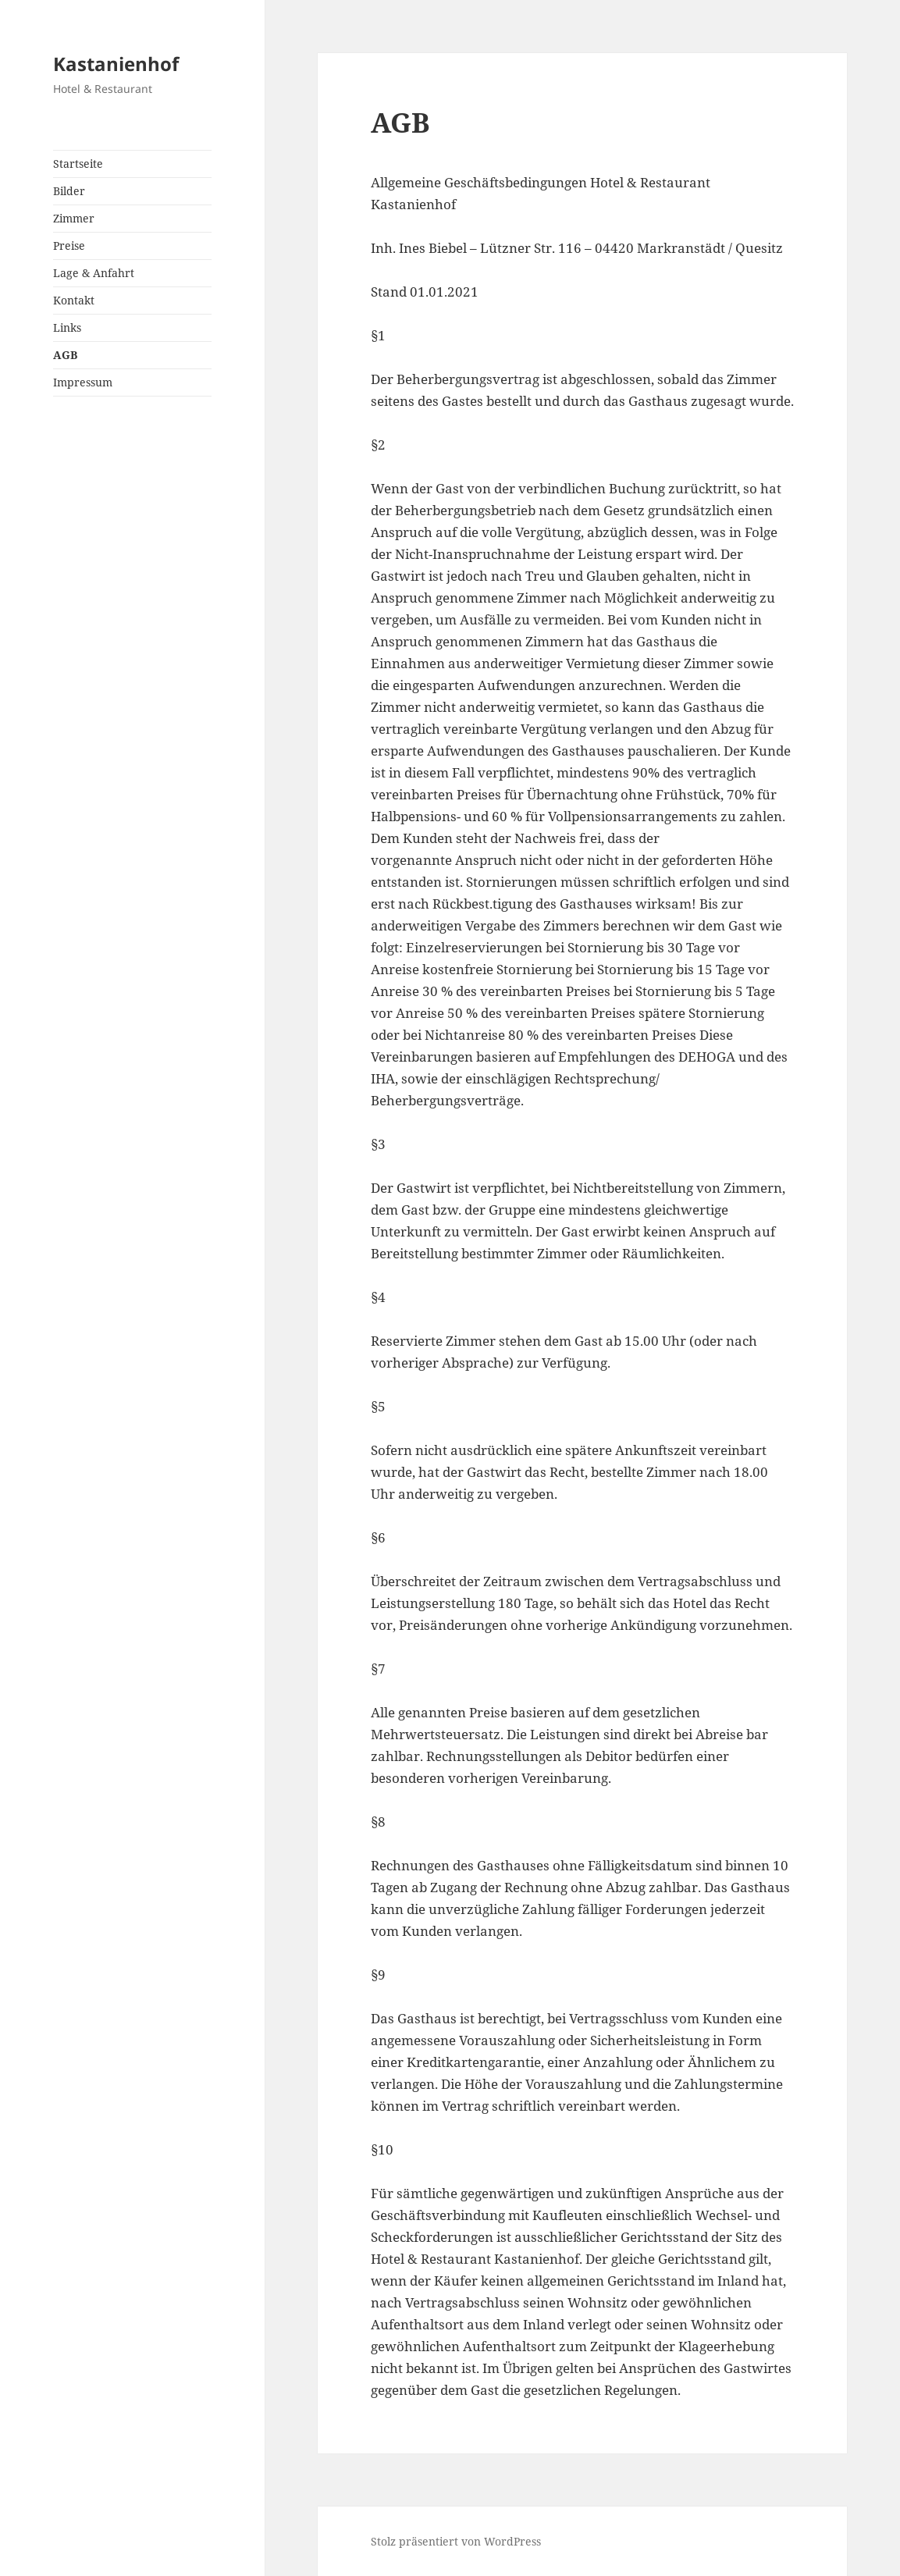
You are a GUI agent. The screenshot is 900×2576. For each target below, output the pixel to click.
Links (67, 327)
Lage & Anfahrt (93, 272)
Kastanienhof (116, 63)
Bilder (69, 190)
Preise (69, 245)
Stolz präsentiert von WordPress (456, 2541)
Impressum (82, 382)
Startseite (78, 163)
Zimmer (73, 218)
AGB (65, 354)
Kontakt (73, 300)
